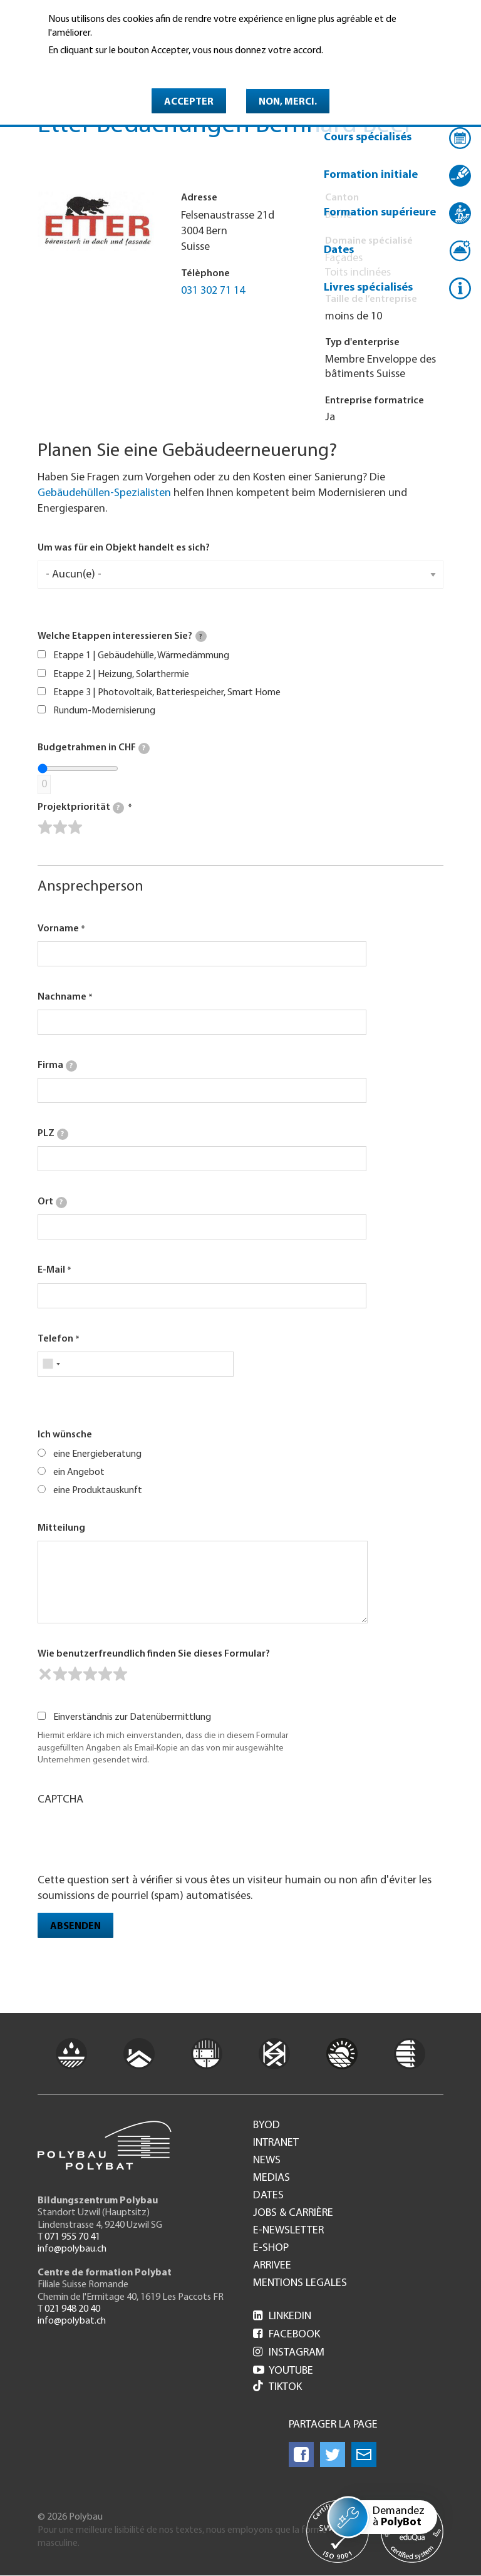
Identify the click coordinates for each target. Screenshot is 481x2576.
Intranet (276, 2143)
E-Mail (51, 1270)
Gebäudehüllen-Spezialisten (104, 493)
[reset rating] (45, 1674)
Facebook (286, 2335)
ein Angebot (79, 1472)
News (267, 2160)
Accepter (189, 102)
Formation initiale (371, 175)
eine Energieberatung (97, 1454)
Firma (57, 1066)
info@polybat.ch (72, 2321)
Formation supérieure (380, 213)
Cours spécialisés (367, 137)
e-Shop (271, 2248)
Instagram (288, 2353)
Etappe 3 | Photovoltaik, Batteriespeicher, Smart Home (167, 693)
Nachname (62, 997)
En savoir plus (80, 68)
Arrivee (272, 2266)
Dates (339, 250)
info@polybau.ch (72, 2249)
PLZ (53, 1134)
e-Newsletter (288, 2231)
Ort (52, 1202)
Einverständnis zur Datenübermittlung (132, 1717)
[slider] (60, 827)
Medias (271, 2178)
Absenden (75, 1927)
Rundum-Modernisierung (104, 711)
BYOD (266, 2125)
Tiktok (277, 2387)
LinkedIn (282, 2316)
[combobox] (51, 1364)
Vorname (58, 929)
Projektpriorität (81, 808)
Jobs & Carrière (293, 2213)
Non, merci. (288, 102)
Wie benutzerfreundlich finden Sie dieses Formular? (154, 1654)
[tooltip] (201, 636)
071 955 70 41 (72, 2237)
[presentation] (133, 1838)
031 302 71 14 (213, 291)
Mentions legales (300, 2283)
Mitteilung (61, 1528)
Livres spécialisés (368, 288)
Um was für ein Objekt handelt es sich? (124, 548)
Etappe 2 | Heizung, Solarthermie (121, 675)
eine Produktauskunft (97, 1491)
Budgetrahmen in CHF (94, 748)
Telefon (55, 1339)
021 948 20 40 (72, 2309)
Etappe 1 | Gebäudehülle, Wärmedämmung (141, 656)
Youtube (283, 2371)
